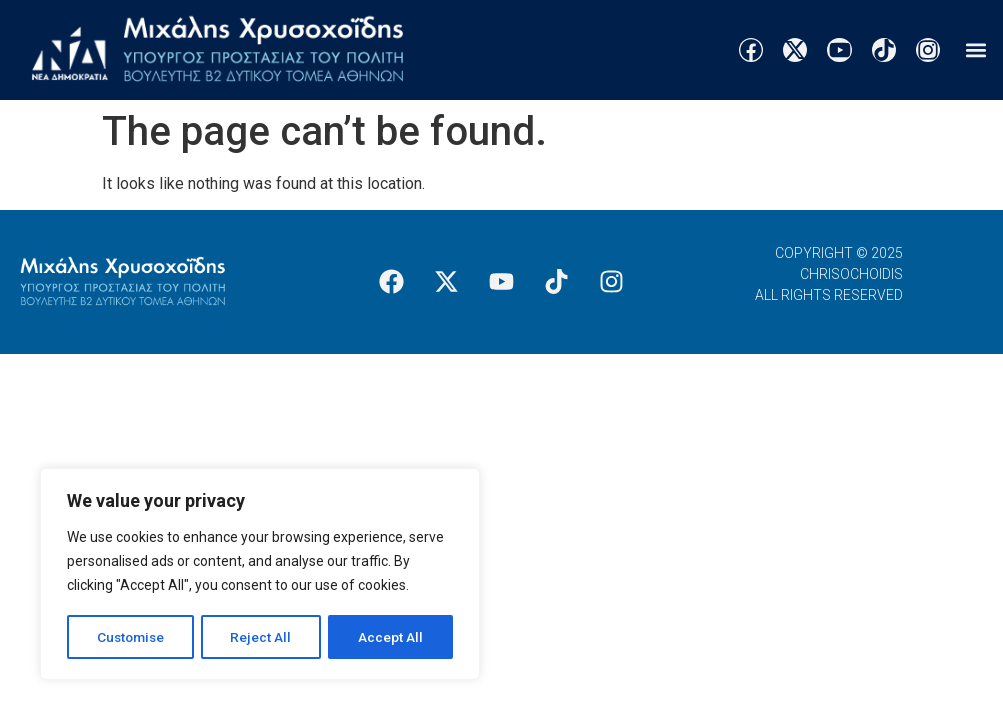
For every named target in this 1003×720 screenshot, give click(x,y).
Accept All (391, 637)
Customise (131, 637)
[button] (976, 50)
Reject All (263, 637)
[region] (260, 575)
